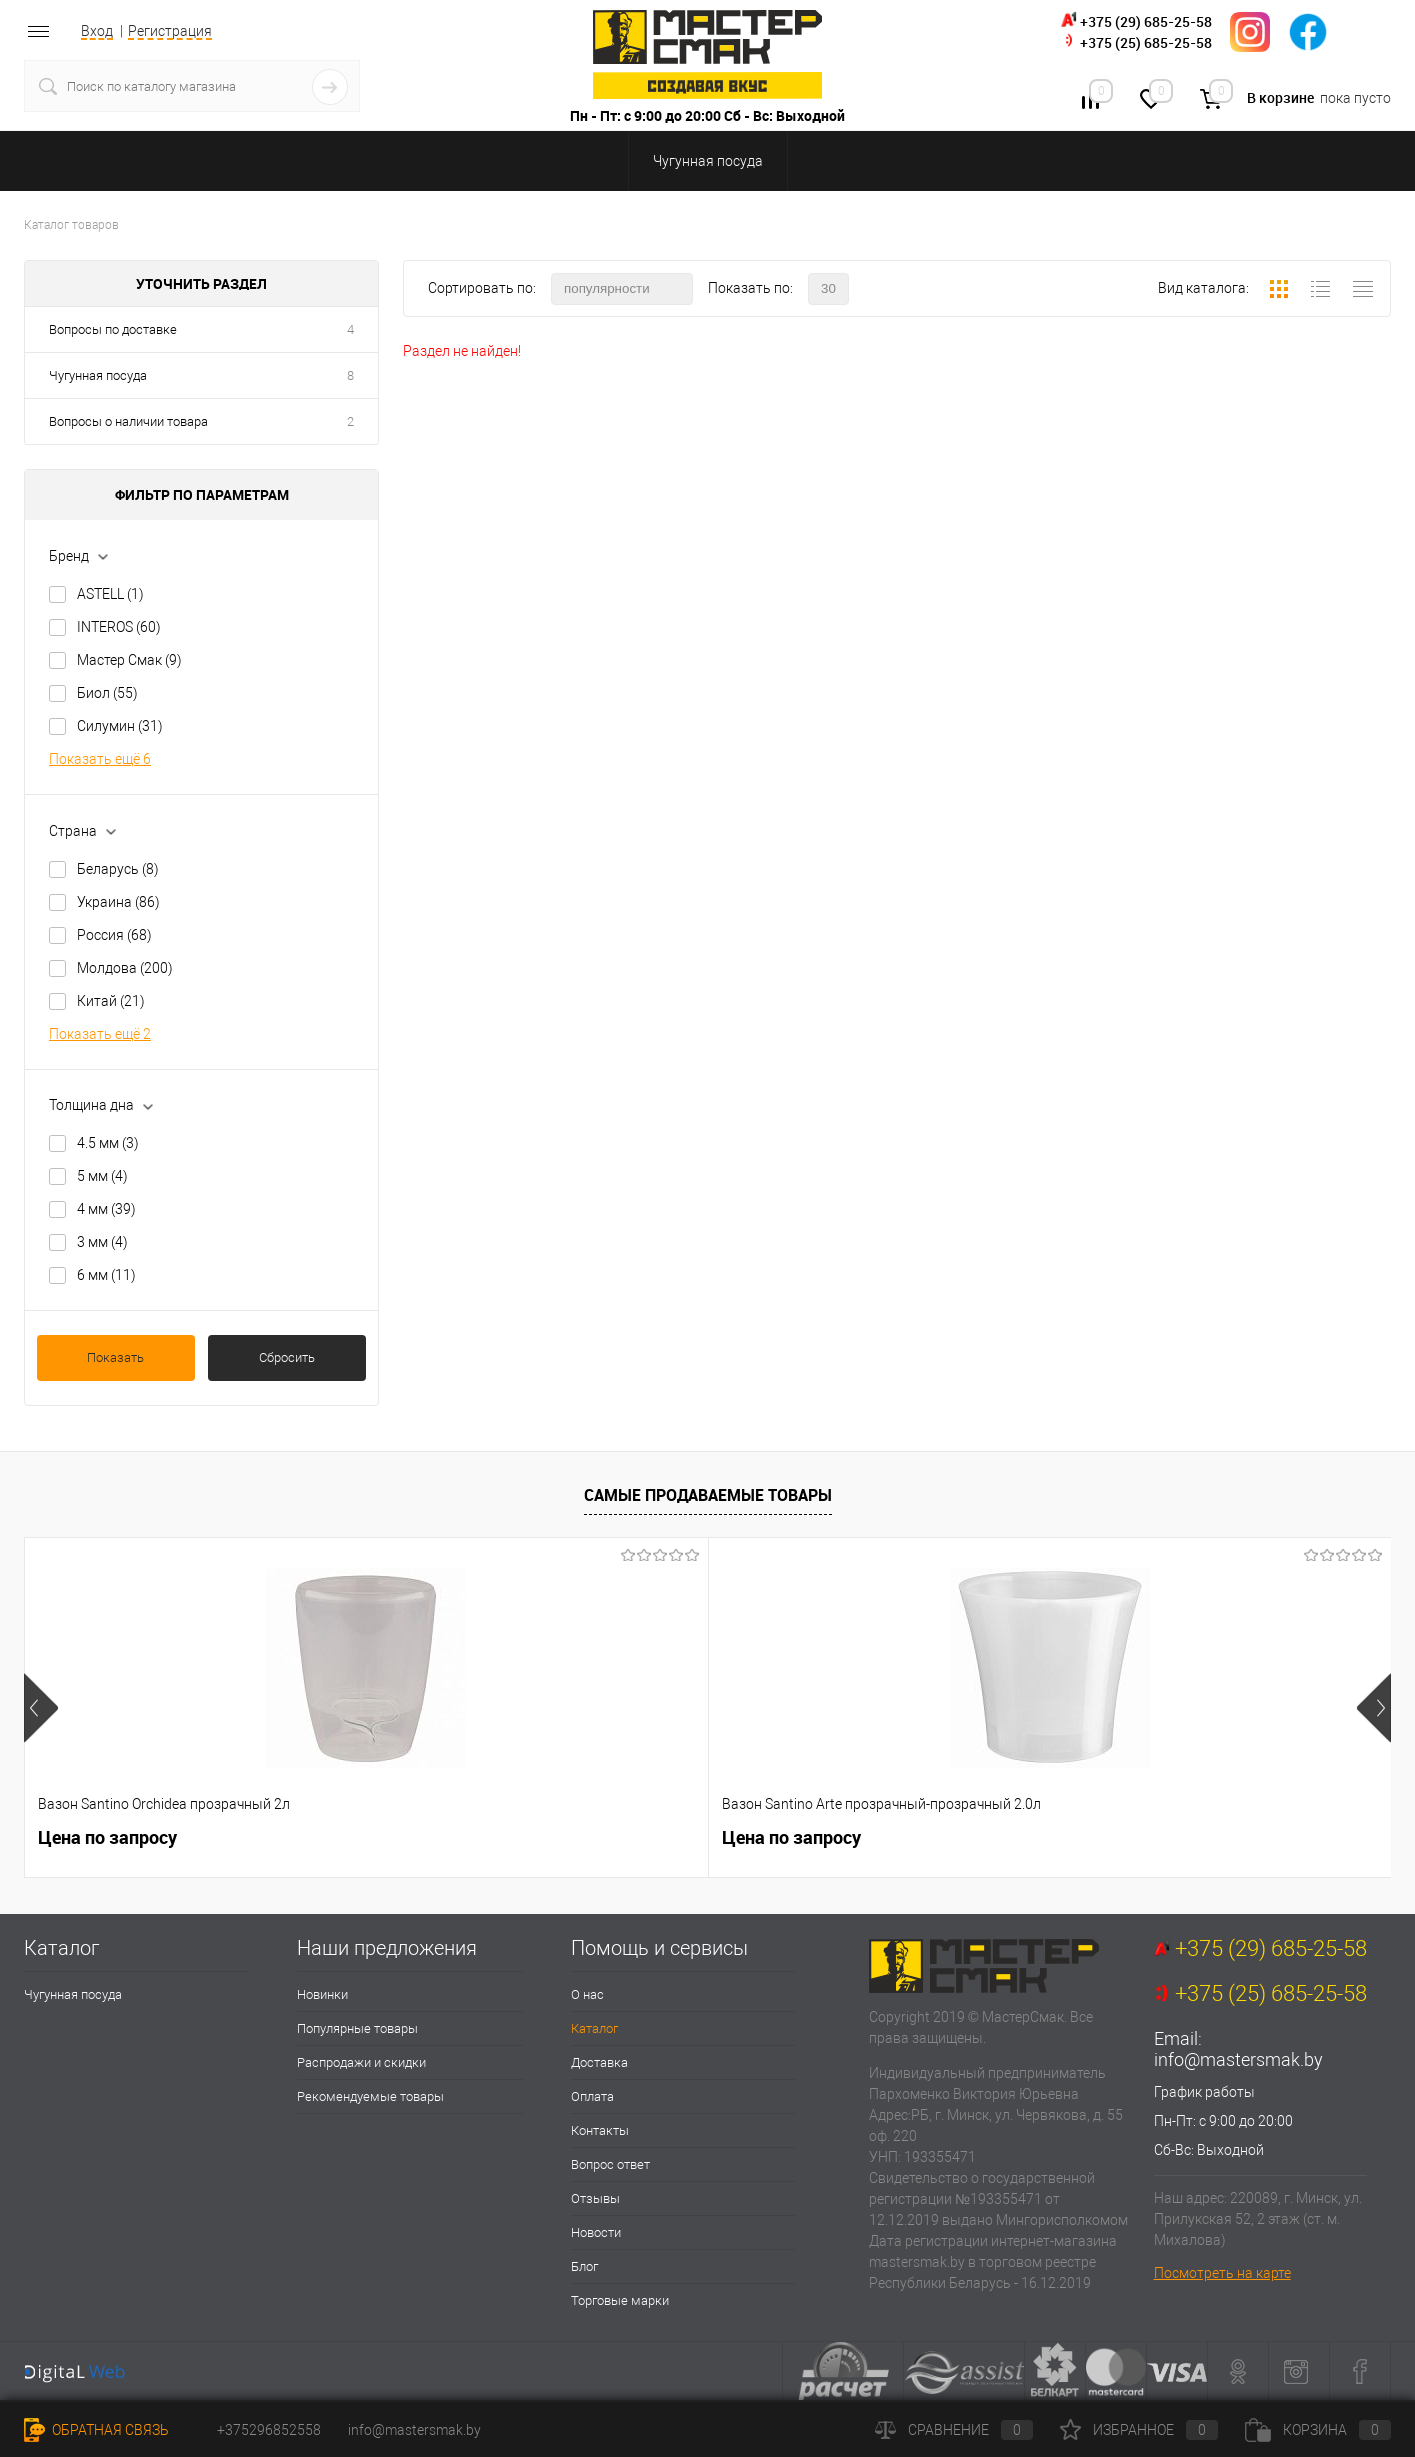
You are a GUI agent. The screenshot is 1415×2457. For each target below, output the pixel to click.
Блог (584, 2266)
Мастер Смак (129, 660)
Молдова (125, 968)
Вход (97, 31)
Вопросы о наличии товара (128, 421)
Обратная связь (96, 2430)
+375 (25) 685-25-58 (1146, 42)
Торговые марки (620, 2300)
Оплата (592, 2096)
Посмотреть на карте (1222, 2273)
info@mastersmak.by (1238, 2059)
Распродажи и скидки (361, 2062)
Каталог (594, 2028)
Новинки (322, 1994)
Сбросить (287, 1357)
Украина (118, 902)
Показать (115, 1357)
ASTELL (110, 594)
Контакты (600, 2130)
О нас (587, 1994)
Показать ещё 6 (100, 759)
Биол (107, 693)
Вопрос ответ (610, 2164)
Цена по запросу (107, 1837)
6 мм (106, 1275)
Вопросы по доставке (113, 329)
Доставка (599, 2062)
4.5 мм (108, 1143)
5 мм (102, 1176)
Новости (596, 2232)
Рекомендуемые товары (370, 2096)
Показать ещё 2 (100, 1034)
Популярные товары (357, 2028)
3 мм (102, 1242)
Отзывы (595, 2198)
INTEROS (119, 627)
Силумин (120, 726)
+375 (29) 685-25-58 (1146, 21)
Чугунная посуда (98, 375)
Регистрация (170, 31)
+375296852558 (269, 2430)
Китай (111, 1001)
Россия (114, 935)
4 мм (106, 1209)
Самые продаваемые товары (708, 1495)
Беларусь (118, 869)
